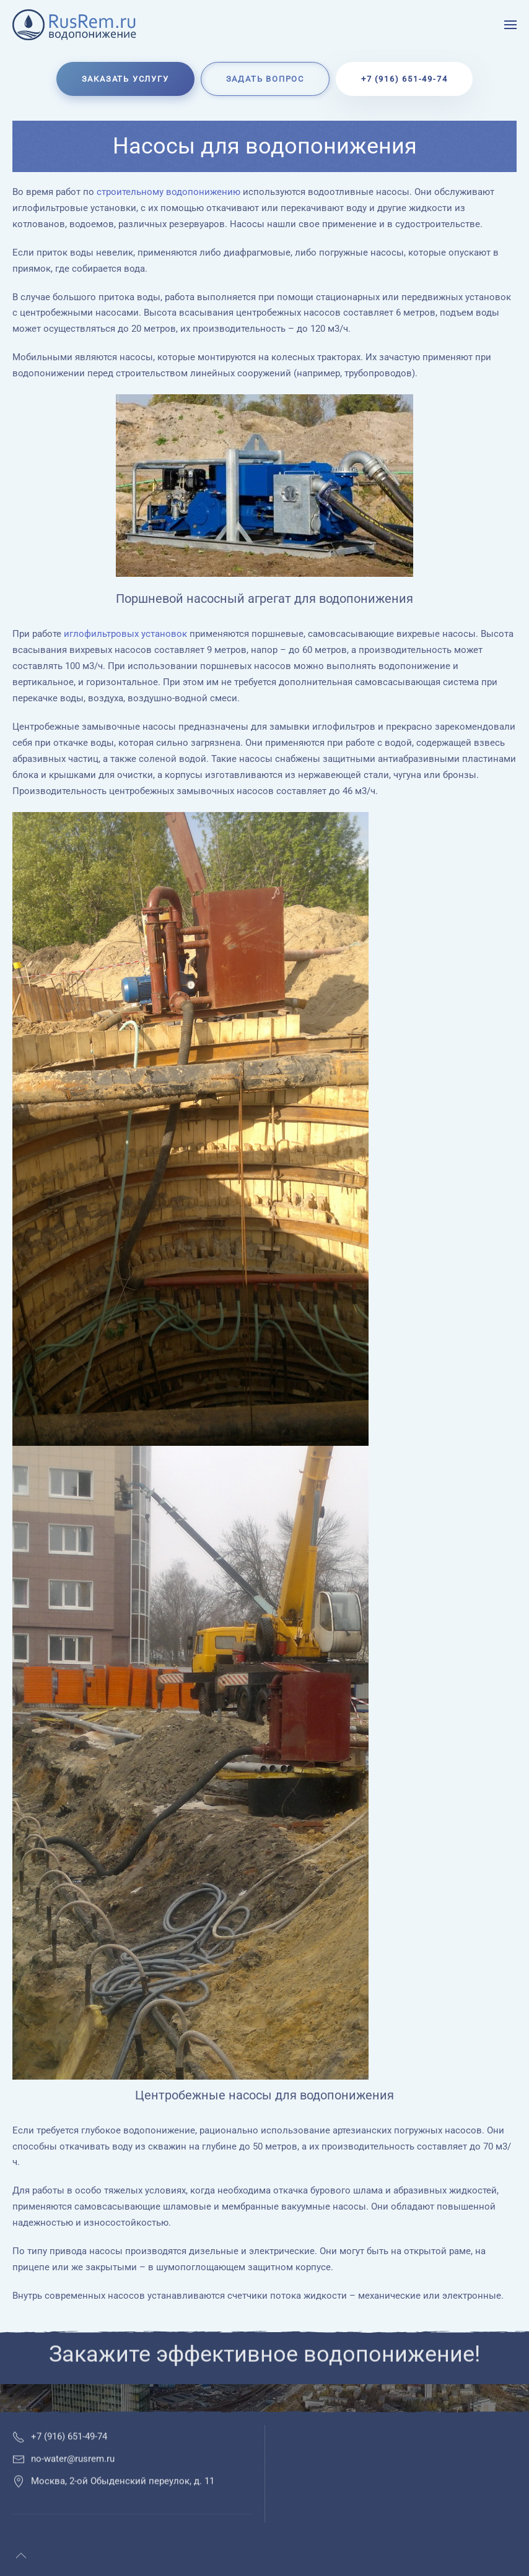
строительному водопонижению (168, 191)
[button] (510, 25)
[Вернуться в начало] (76, 25)
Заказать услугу (125, 79)
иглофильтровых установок (125, 633)
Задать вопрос (265, 79)
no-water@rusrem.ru (73, 2474)
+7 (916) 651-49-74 (404, 79)
